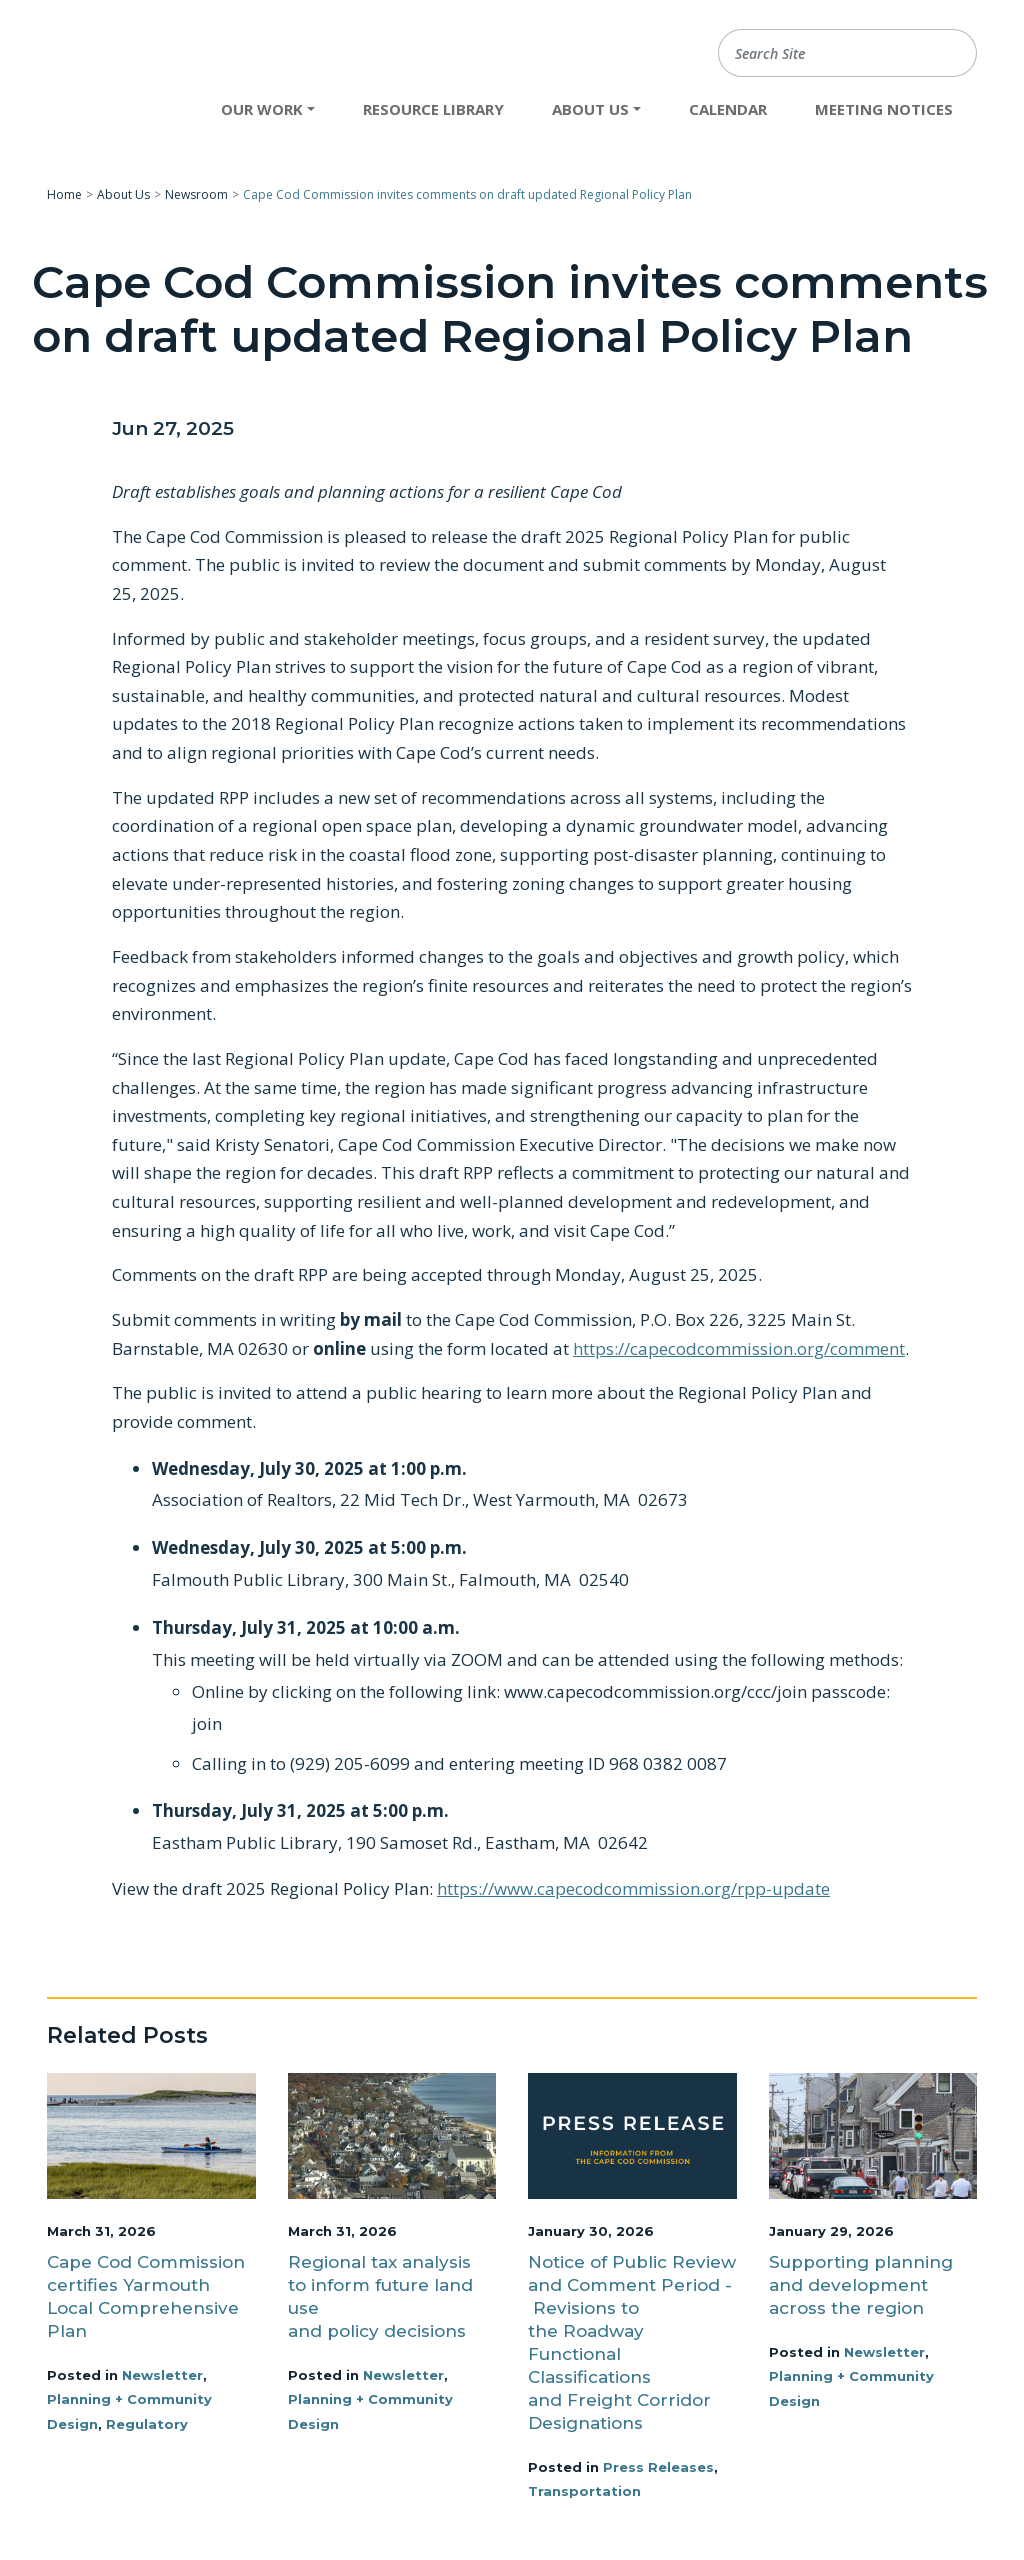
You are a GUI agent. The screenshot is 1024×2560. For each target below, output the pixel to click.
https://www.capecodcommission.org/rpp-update (633, 1888)
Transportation (584, 2491)
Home (64, 194)
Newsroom (196, 194)
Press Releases (658, 2467)
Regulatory (147, 2424)
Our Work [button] (262, 109)
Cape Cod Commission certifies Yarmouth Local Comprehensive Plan (146, 2296)
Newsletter (162, 2375)
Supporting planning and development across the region (861, 2285)
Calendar (728, 109)
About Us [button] (590, 109)
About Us (123, 194)
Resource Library (433, 109)
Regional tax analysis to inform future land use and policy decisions (380, 2296)
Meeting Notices (884, 109)
